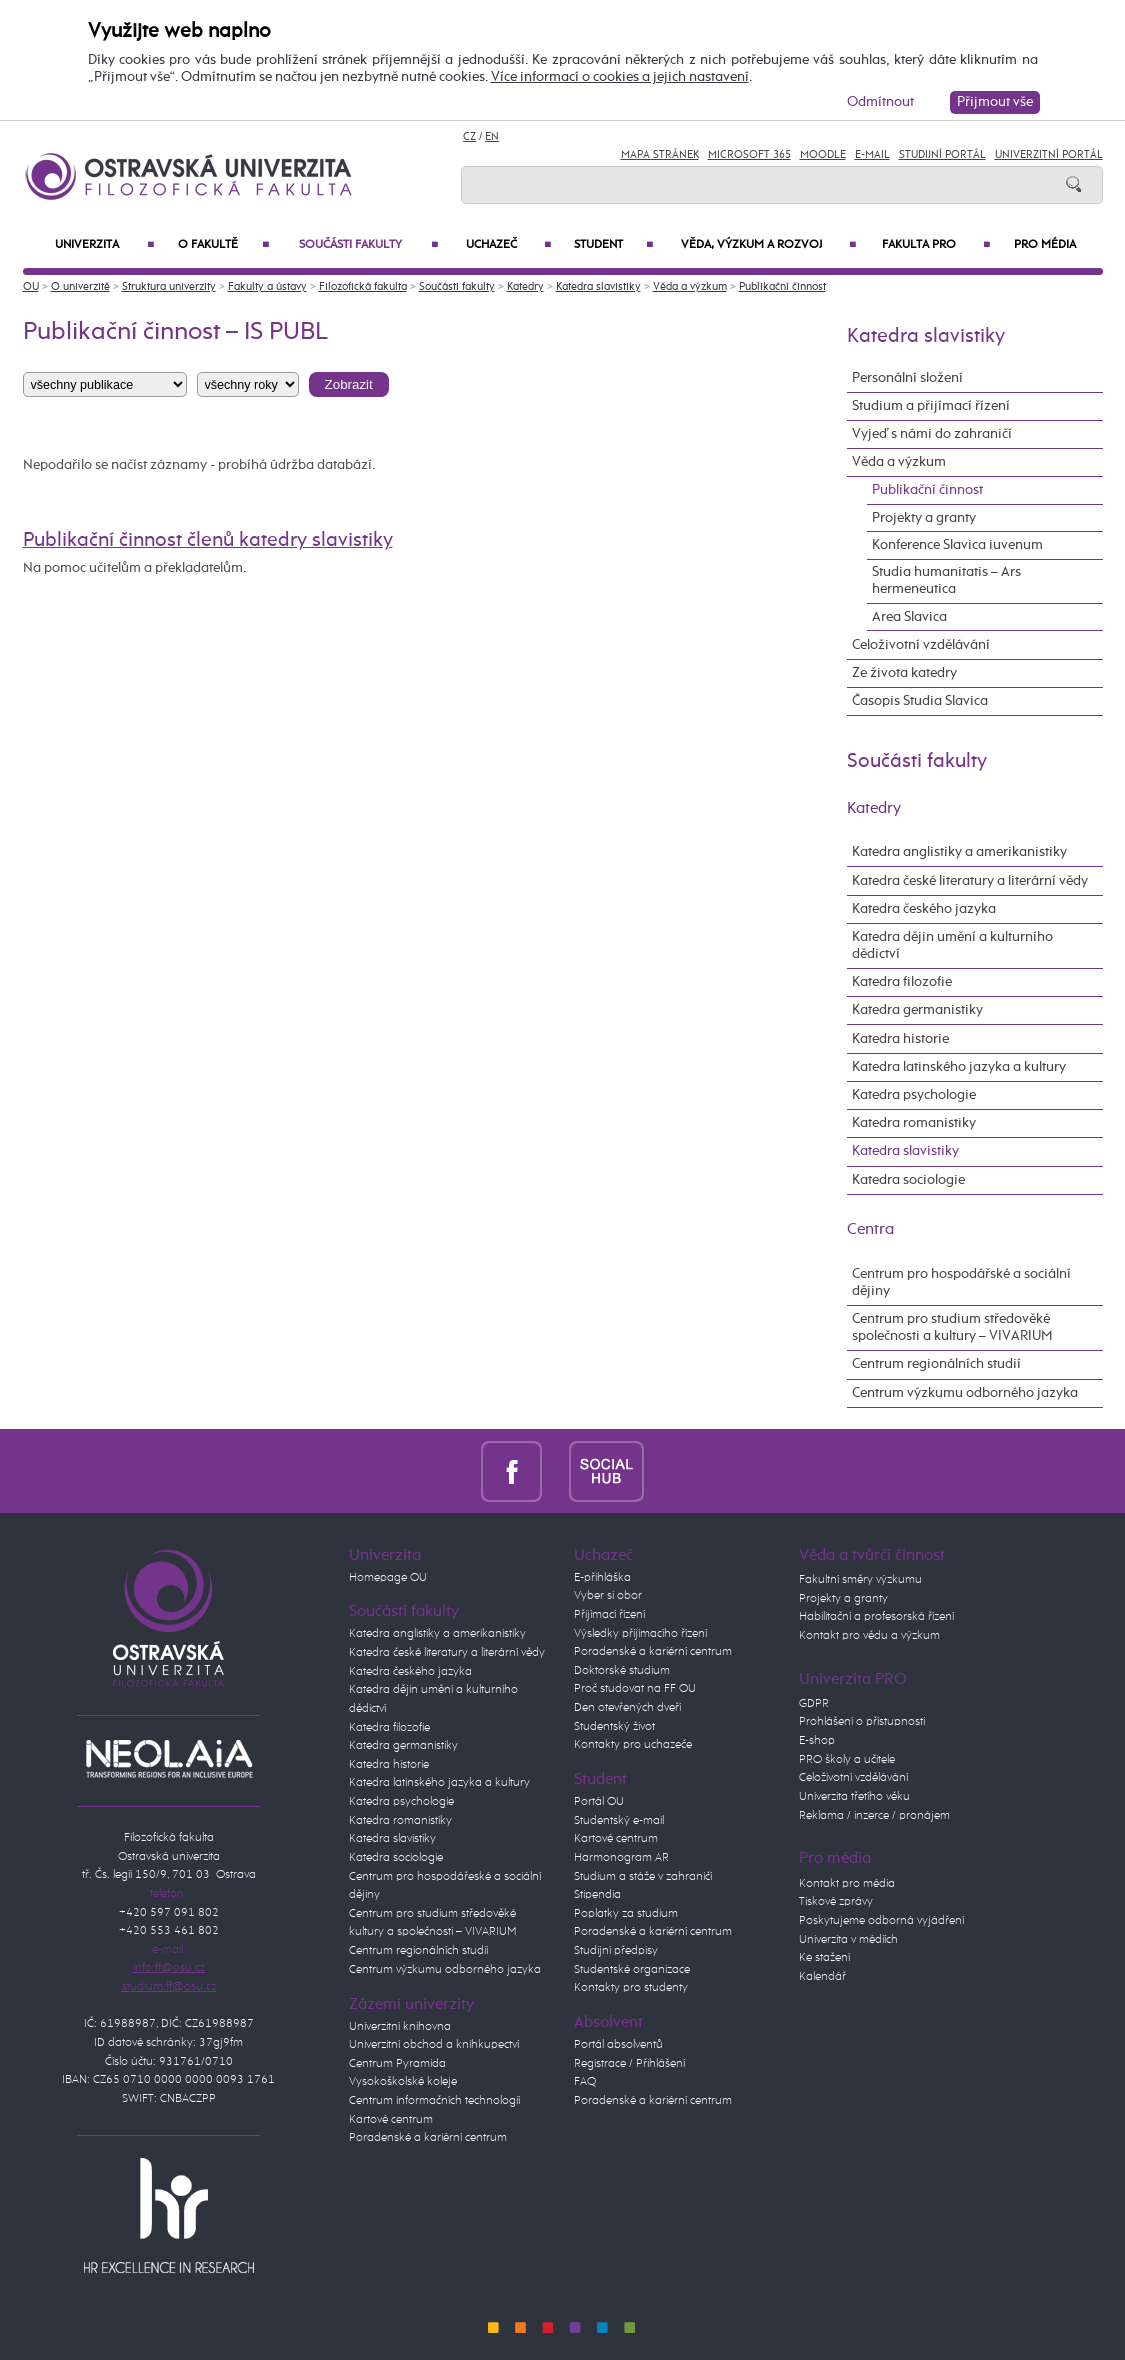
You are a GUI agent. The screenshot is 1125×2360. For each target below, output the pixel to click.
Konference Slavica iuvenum (957, 545)
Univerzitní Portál (1049, 154)
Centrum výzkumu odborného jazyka (965, 1393)
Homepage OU (388, 1577)
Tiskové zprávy (836, 1901)
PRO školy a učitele (847, 1759)
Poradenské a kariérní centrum (428, 2137)
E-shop (817, 1740)
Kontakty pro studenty (631, 1987)
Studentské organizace (632, 1969)
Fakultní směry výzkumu (860, 1579)
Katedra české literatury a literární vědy (970, 881)
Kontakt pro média (847, 1883)
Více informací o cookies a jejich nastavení (620, 77)
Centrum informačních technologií (434, 2100)
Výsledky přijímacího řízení (640, 1633)
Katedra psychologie (914, 1095)
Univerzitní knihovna (400, 2026)
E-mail (872, 154)
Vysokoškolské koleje (403, 2081)
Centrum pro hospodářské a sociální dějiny (961, 1282)
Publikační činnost (782, 286)
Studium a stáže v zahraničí (643, 1876)
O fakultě (223, 245)
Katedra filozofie (902, 982)
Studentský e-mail (619, 1820)
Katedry (525, 286)
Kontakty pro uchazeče (633, 1744)
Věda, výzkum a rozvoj (769, 245)
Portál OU (599, 1801)
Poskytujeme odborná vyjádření (881, 1920)
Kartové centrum (391, 2119)
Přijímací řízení (609, 1614)
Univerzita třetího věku (854, 1796)
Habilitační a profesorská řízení (876, 1616)
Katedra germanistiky (917, 1010)
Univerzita (104, 245)
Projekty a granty (924, 518)
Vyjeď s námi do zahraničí (932, 434)
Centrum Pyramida (397, 2063)
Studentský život (614, 1726)
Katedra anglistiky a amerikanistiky (959, 852)
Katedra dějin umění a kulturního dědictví (952, 945)
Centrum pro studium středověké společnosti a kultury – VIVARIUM (952, 1327)
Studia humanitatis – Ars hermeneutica (946, 580)
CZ (469, 136)
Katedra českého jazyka (924, 909)
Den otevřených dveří (627, 1707)
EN (492, 136)
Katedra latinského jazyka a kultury (959, 1067)
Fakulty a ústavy (267, 286)
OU (31, 286)
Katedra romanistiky (914, 1123)
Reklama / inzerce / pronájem (874, 1815)
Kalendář (822, 1976)
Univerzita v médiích (848, 1939)
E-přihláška (602, 1577)
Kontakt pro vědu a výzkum (869, 1635)
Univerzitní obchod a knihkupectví (434, 2044)
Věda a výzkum (690, 286)
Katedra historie (900, 1039)
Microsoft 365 (749, 154)
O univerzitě (80, 286)
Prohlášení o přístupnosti (862, 1721)
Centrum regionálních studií (936, 1364)
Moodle (823, 154)
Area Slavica (909, 617)
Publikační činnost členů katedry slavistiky (208, 540)
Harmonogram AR (621, 1857)
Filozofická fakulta (363, 286)
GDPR (814, 1703)
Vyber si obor (608, 1595)
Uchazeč (508, 245)
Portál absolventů (618, 2044)
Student (613, 245)
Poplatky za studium (626, 1913)
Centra (870, 1229)
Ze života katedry (904, 673)
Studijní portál (942, 154)
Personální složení (907, 378)
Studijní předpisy (616, 1950)
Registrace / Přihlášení (629, 2063)
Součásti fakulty (368, 245)
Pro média (1045, 245)
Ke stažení (824, 1957)
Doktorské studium (622, 1670)
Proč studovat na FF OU (635, 1688)
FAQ (585, 2081)
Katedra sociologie (908, 1180)
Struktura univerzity (169, 286)
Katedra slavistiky (598, 286)
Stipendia (597, 1894)
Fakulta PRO (935, 245)
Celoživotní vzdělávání (921, 645)
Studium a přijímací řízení (931, 406)
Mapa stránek (660, 154)
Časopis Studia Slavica (920, 701)
